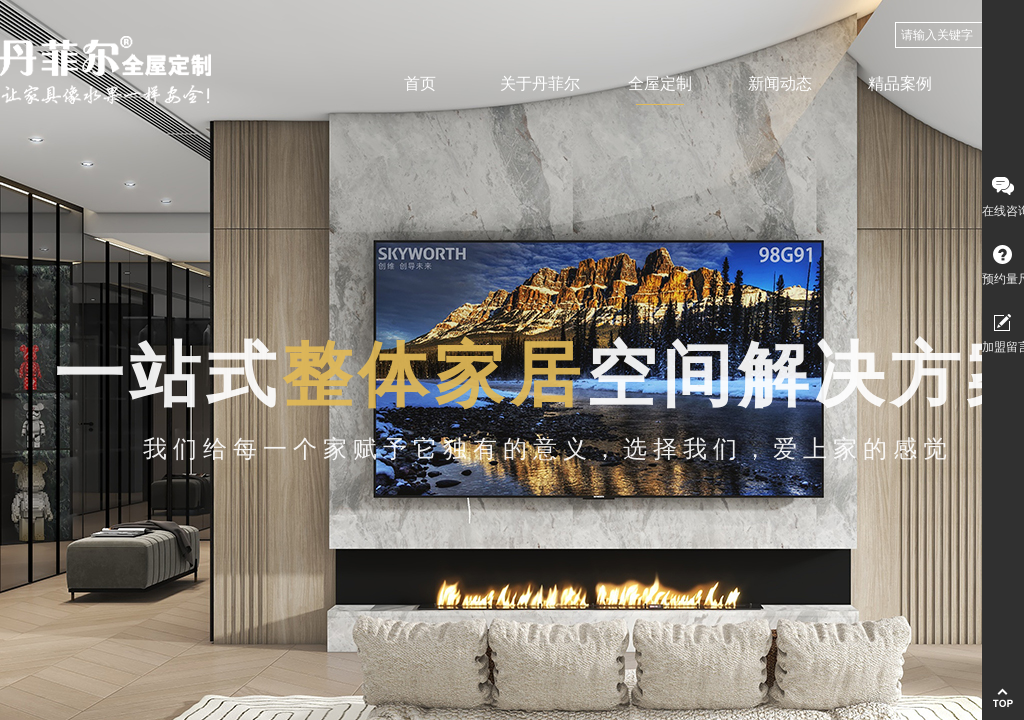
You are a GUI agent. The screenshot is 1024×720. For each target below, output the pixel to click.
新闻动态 (780, 83)
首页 (420, 83)
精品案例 (900, 83)
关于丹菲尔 (540, 83)
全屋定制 (660, 83)
